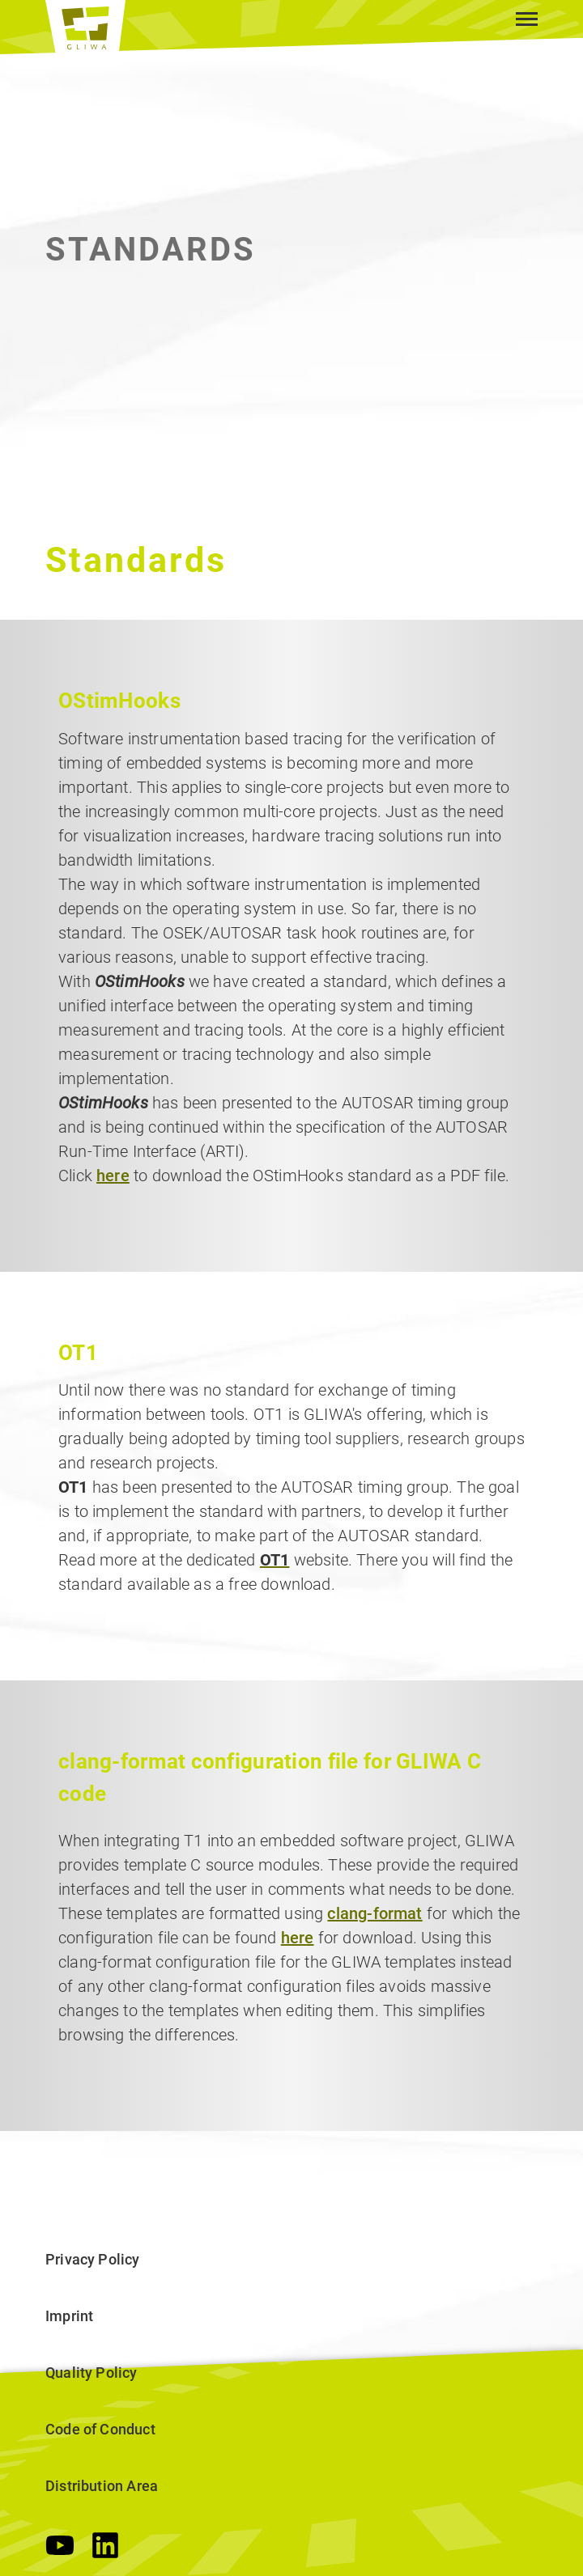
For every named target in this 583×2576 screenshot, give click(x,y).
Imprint (69, 2315)
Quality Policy (91, 2372)
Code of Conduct (100, 2429)
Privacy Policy (92, 2259)
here (113, 1175)
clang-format (374, 1913)
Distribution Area (101, 2485)
